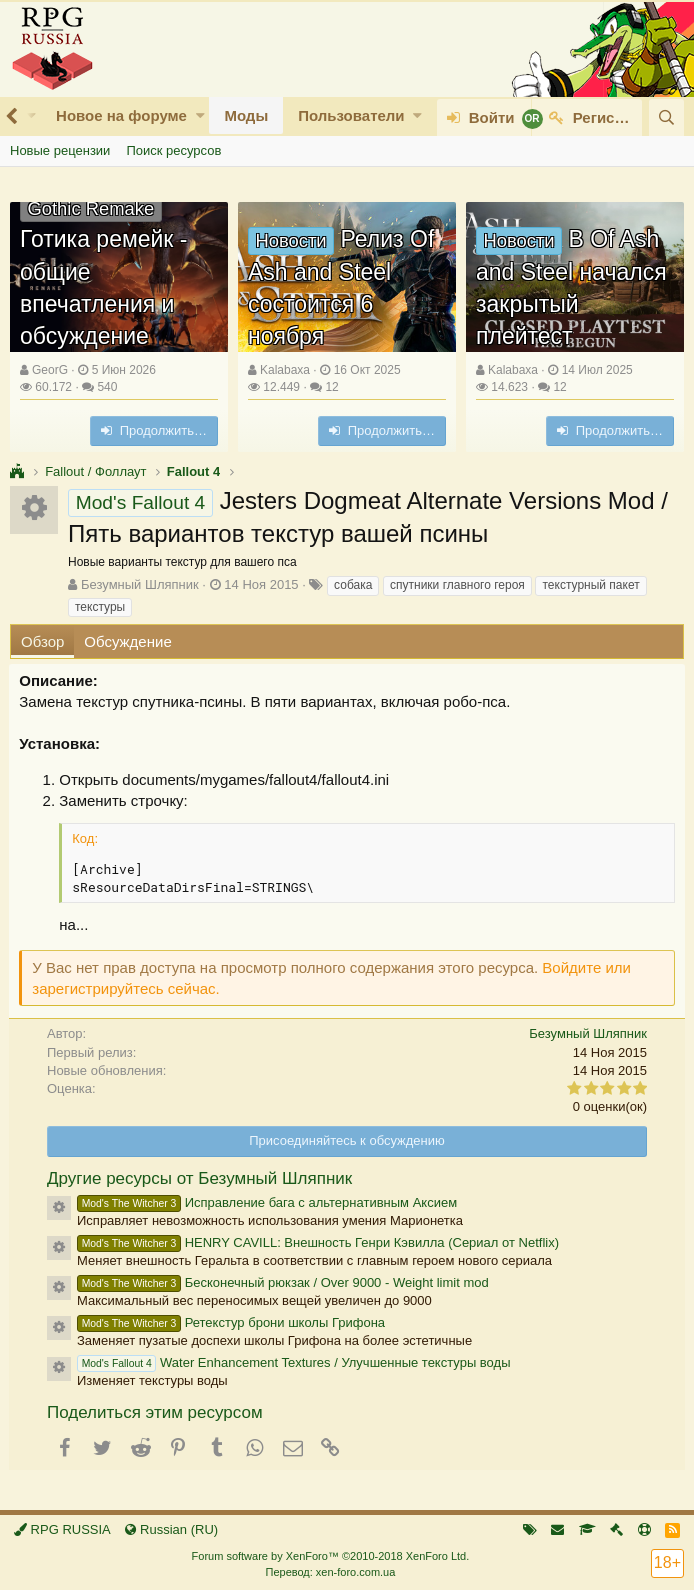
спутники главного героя (457, 585)
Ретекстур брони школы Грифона (231, 1322)
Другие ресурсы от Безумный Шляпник (199, 1178)
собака (353, 585)
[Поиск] (666, 117)
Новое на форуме (121, 115)
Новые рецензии (60, 150)
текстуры (100, 607)
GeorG (50, 370)
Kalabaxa (285, 370)
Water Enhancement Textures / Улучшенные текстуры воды (293, 1362)
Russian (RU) (171, 1529)
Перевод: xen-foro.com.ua (330, 1572)
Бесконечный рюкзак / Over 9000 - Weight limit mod (283, 1282)
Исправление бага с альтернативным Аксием (267, 1202)
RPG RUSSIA (62, 1529)
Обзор (42, 641)
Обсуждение (127, 641)
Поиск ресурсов (173, 150)
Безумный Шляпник (140, 584)
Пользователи (351, 115)
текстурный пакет (590, 585)
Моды (246, 115)
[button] (200, 115)
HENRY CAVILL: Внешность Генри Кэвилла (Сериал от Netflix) (318, 1242)
